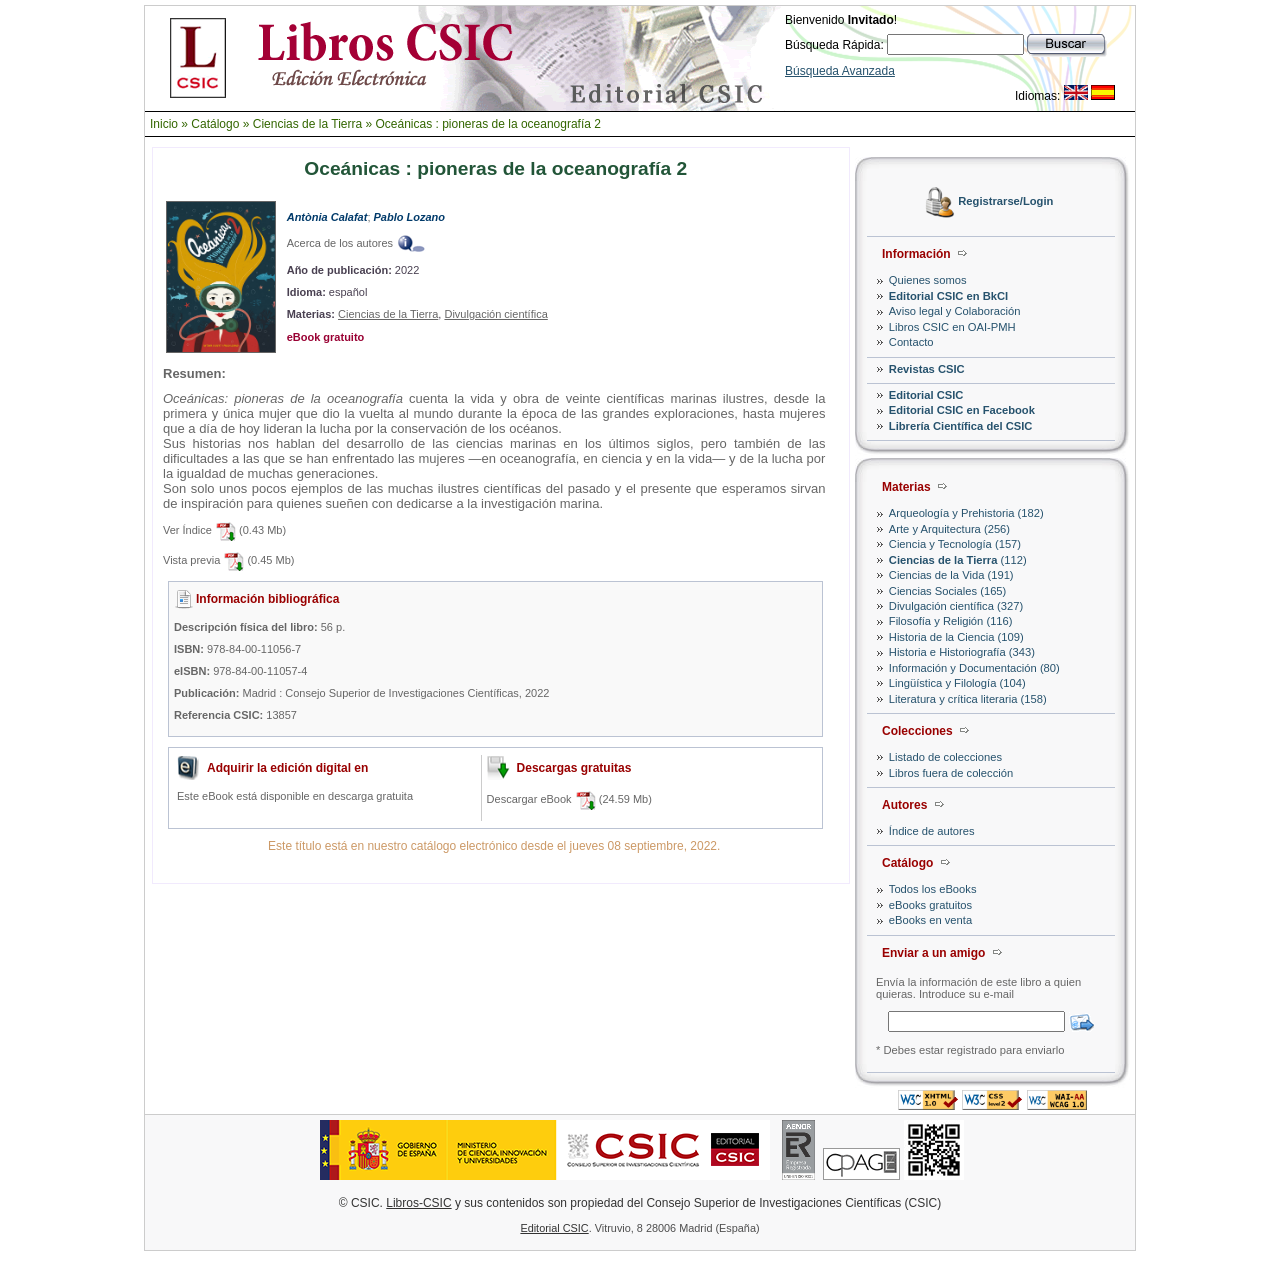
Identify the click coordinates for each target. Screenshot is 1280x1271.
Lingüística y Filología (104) (957, 683)
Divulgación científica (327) (956, 606)
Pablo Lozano (410, 217)
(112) (958, 560)
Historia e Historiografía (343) (962, 652)
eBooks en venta (930, 920)
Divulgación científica (495, 314)
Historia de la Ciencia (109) (956, 637)
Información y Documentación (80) (974, 668)
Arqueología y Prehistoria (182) (966, 513)
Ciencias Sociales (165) (948, 591)
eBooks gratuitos (930, 905)
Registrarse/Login (1005, 202)
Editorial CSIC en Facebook (962, 410)
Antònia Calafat (327, 217)
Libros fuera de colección (951, 773)
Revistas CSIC (927, 369)
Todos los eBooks (933, 889)
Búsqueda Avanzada (840, 71)
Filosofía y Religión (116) (951, 621)
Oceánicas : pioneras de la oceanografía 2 (487, 124)
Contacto (911, 342)
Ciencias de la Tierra (307, 124)
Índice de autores (932, 831)
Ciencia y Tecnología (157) (955, 544)
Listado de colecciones (945, 757)
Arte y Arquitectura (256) (949, 529)
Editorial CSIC (926, 395)
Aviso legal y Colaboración (955, 311)
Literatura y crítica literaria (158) (968, 699)
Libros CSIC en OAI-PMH (952, 327)
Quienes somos (928, 280)
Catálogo (215, 124)
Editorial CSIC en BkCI (948, 296)
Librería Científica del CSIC (961, 426)
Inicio (164, 124)
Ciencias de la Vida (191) (951, 575)
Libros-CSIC (418, 1203)
